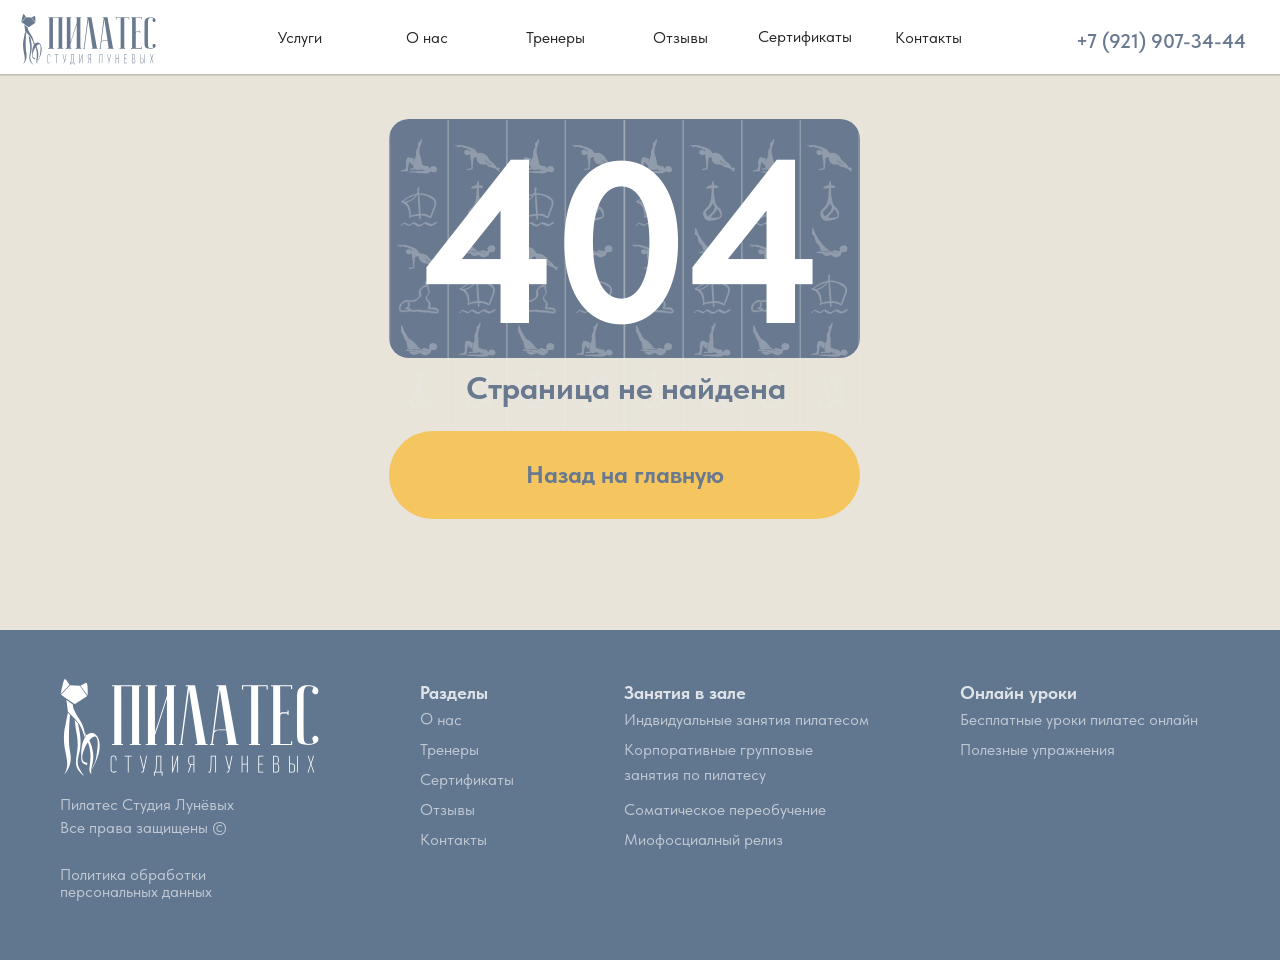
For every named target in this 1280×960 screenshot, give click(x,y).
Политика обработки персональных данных (136, 883)
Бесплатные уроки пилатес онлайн (1079, 719)
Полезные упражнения (1037, 749)
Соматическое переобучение (725, 809)
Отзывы (447, 809)
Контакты (453, 839)
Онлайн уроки (1018, 692)
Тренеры (449, 749)
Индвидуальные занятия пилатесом (746, 719)
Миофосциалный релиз (703, 839)
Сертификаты (467, 779)
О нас (441, 719)
